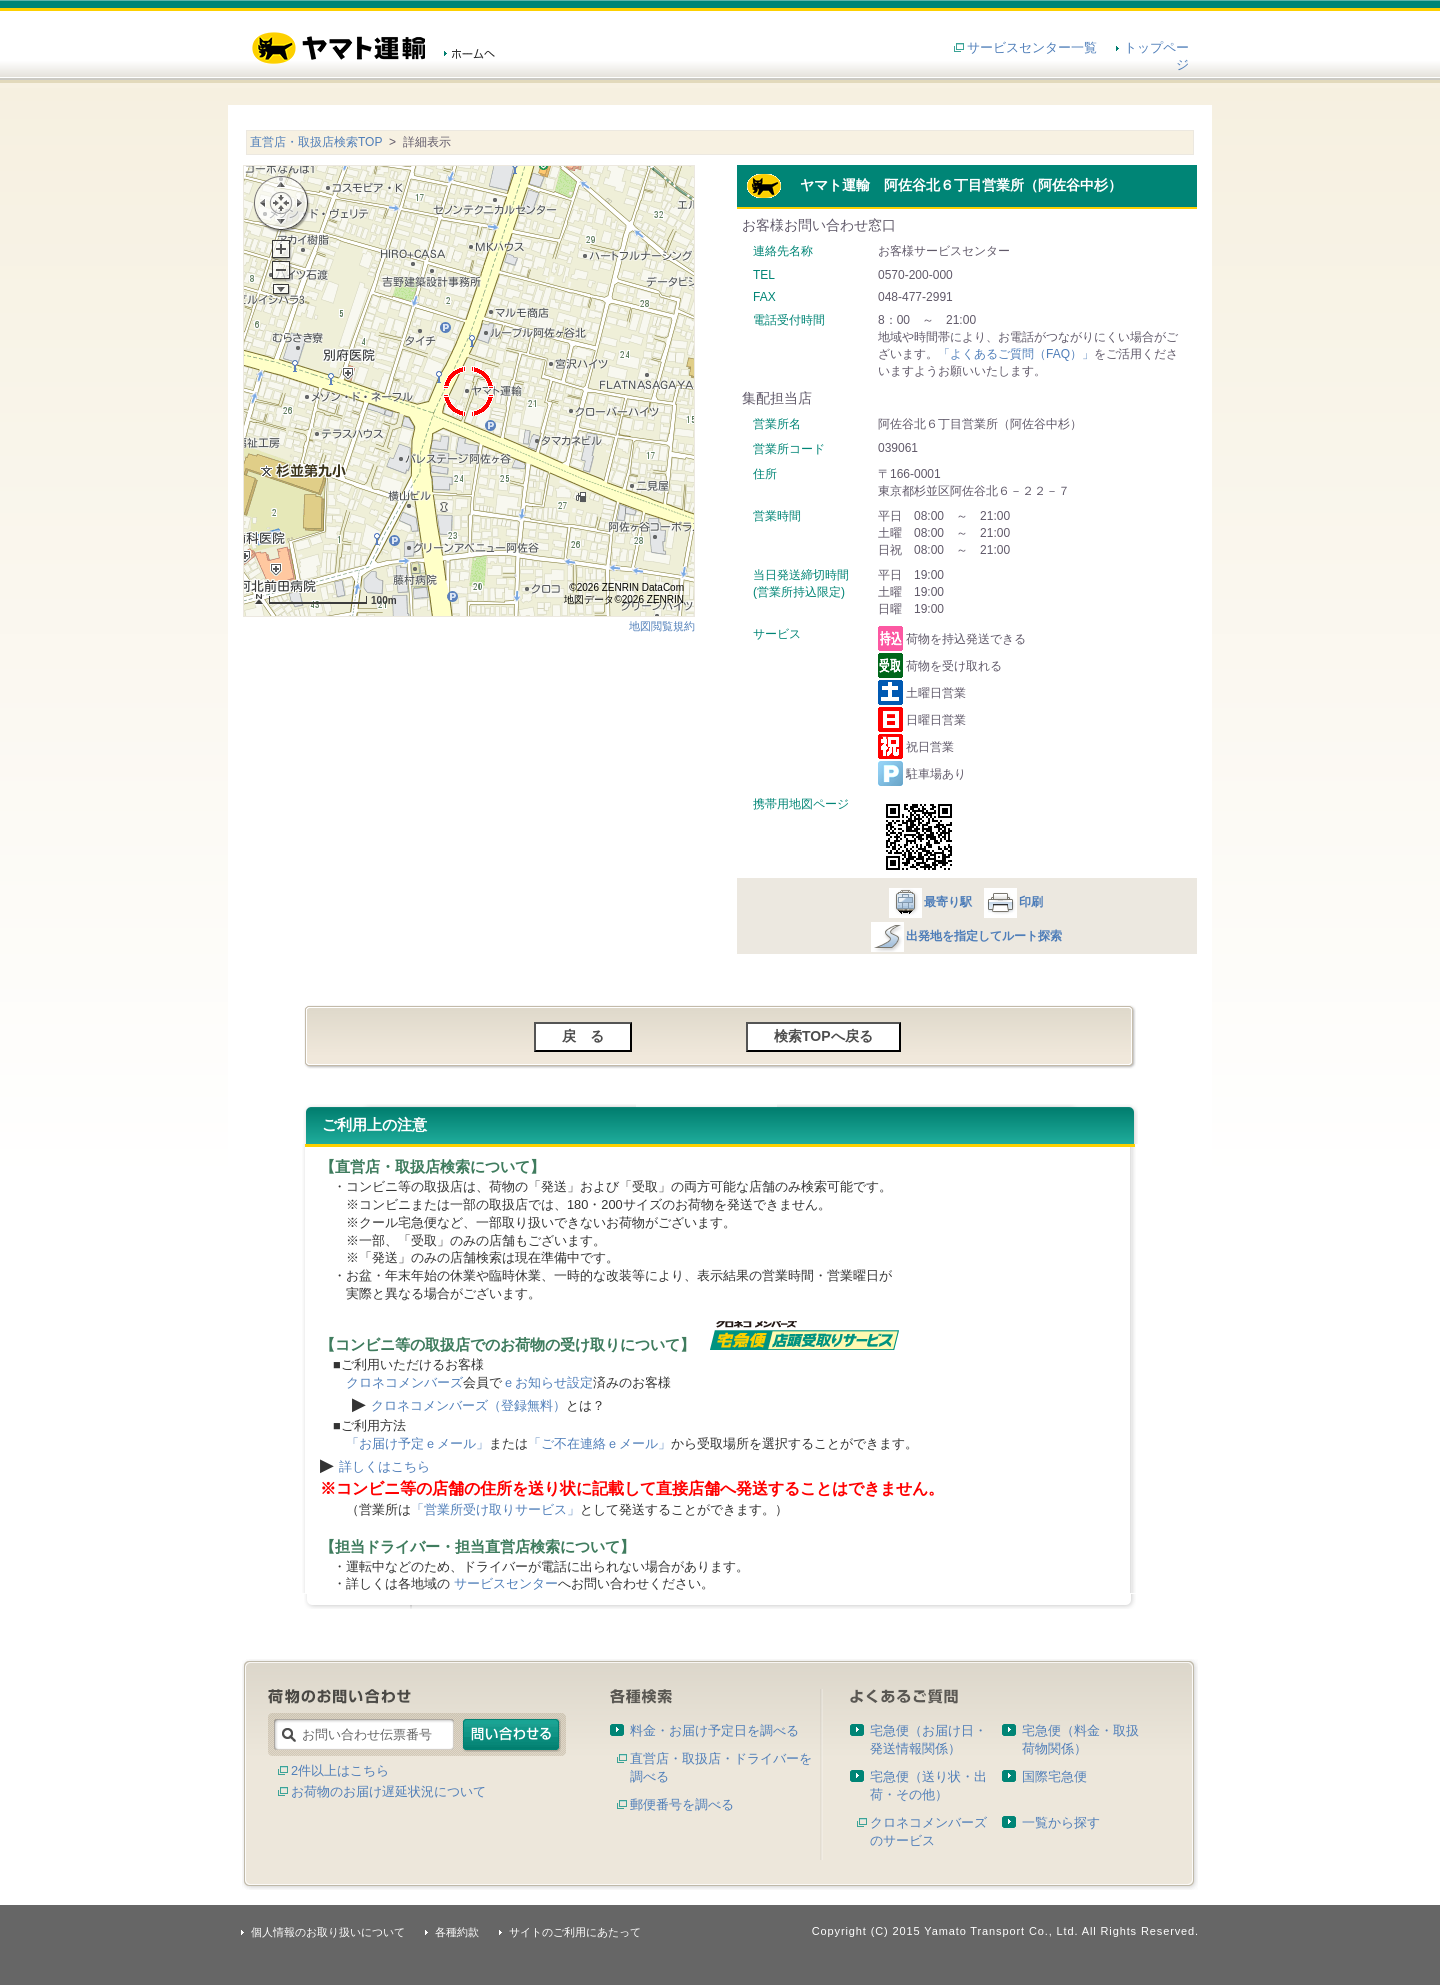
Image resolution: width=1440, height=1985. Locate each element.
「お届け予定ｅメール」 (417, 1443)
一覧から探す (1061, 1822)
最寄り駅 (929, 902)
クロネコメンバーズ (404, 1382)
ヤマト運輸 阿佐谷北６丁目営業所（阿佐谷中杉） (934, 185)
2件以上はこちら (340, 1770)
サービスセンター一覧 (1032, 47)
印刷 (1012, 902)
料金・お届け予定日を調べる (714, 1730)
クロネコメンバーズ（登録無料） (468, 1405)
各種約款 (457, 1932)
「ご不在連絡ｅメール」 (599, 1443)
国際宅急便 (1054, 1776)
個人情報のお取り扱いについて (328, 1932)
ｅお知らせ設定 (547, 1382)
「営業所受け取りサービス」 (495, 1509)
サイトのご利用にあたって (575, 1932)
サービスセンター (506, 1583)
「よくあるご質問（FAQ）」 (1016, 354)
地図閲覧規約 (662, 626)
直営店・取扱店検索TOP (316, 142)
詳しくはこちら (384, 1466)
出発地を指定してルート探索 (965, 936)
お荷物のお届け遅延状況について (388, 1791)
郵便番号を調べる (682, 1804)
